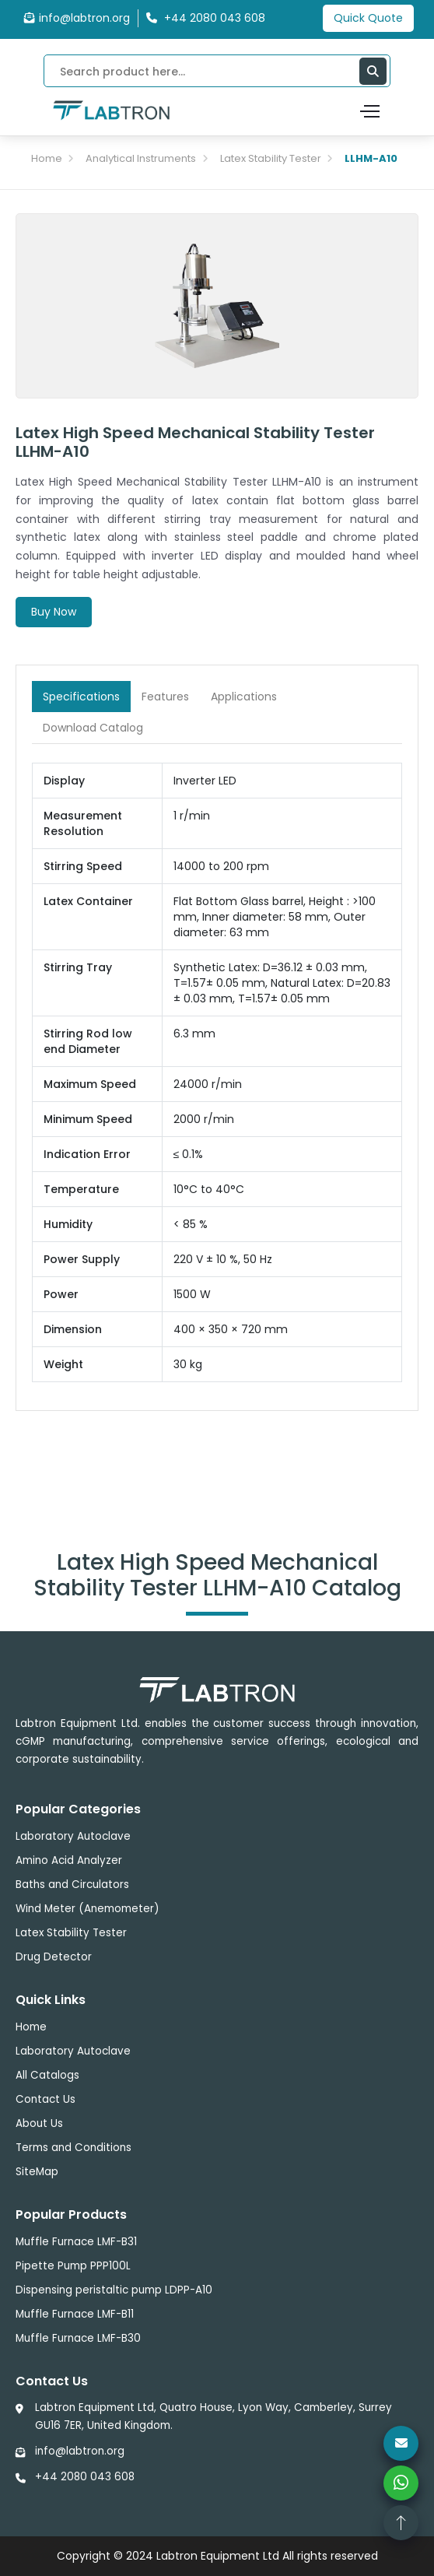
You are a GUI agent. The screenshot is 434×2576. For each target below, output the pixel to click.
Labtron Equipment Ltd (217, 2556)
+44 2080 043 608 (85, 2476)
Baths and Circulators (72, 1884)
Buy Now (53, 611)
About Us (39, 2123)
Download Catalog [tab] (93, 727)
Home (46, 158)
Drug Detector (54, 1957)
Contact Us (45, 2099)
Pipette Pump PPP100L (73, 2265)
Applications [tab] (244, 696)
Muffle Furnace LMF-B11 (75, 2314)
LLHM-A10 (371, 158)
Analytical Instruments (141, 158)
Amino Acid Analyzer (69, 1860)
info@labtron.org (77, 18)
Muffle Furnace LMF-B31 (76, 2241)
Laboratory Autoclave (73, 1836)
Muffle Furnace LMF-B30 (78, 2338)
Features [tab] (165, 696)
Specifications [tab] (81, 696)
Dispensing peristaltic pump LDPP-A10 (114, 2290)
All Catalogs (47, 2075)
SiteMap (37, 2171)
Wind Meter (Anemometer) (87, 1908)
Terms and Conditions (73, 2147)
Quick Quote (368, 18)
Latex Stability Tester (270, 158)
